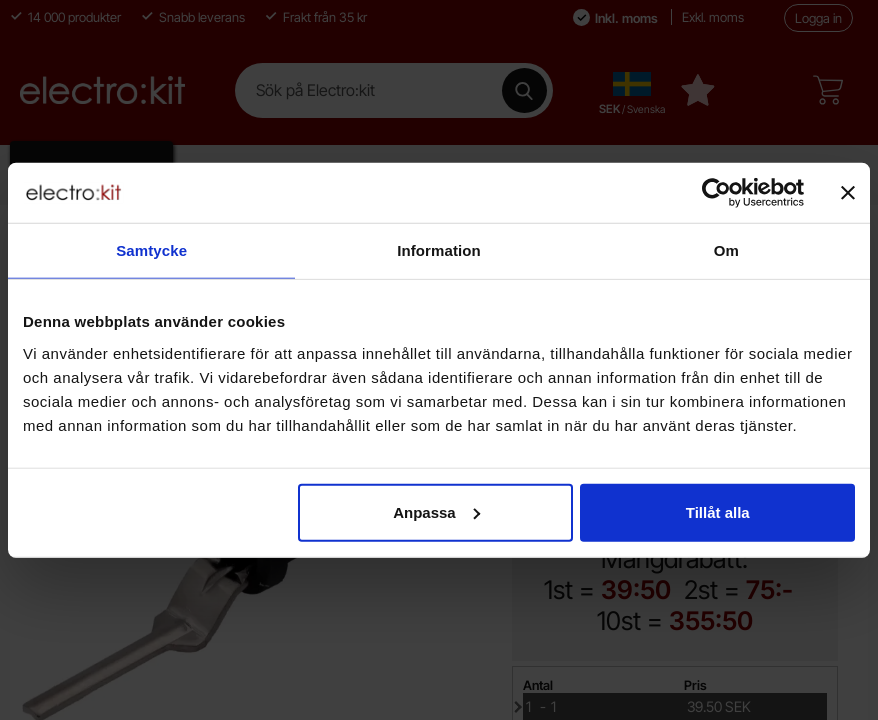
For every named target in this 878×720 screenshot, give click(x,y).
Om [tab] (726, 250)
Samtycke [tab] (151, 250)
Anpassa (436, 511)
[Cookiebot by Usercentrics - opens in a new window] (716, 193)
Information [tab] (439, 250)
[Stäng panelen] (848, 193)
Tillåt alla (718, 511)
